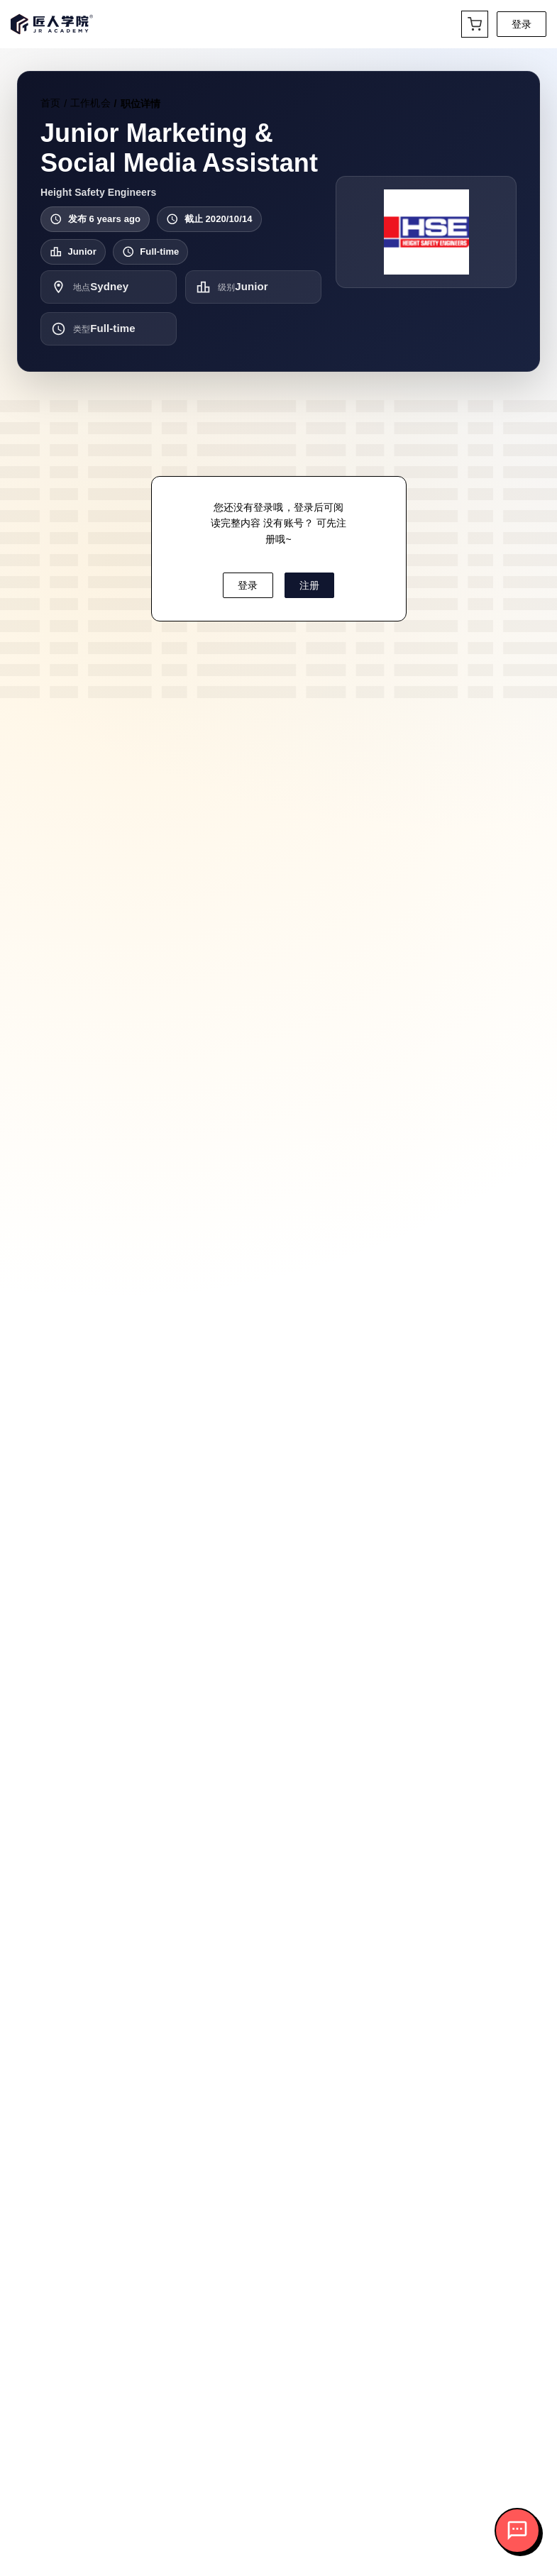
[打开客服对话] (517, 2530)
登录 (521, 24)
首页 (50, 103)
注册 (309, 585)
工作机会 (90, 103)
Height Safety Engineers (98, 192)
